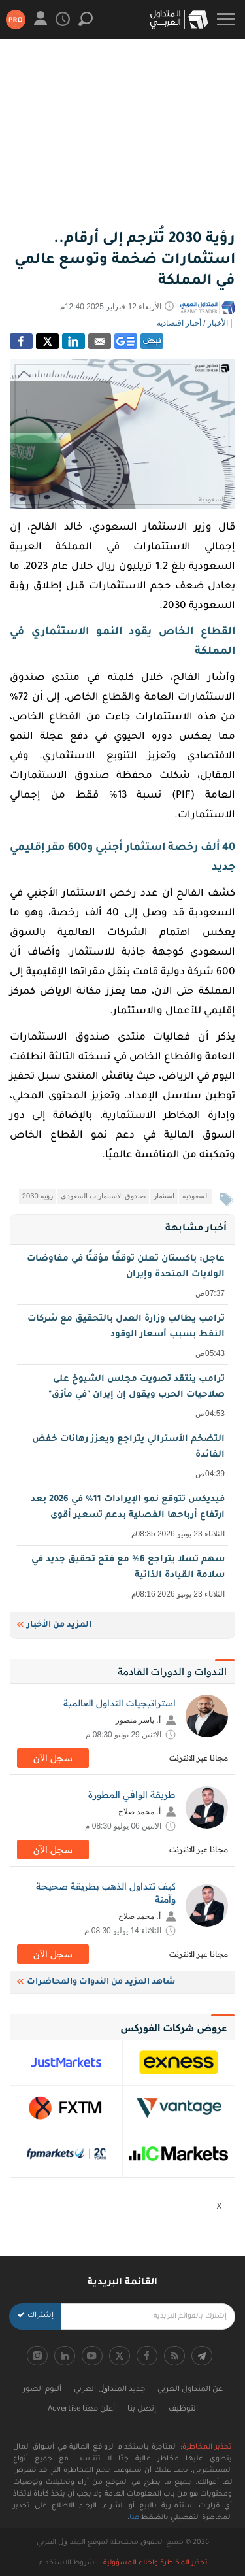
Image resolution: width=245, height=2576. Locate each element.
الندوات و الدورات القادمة (172, 1671)
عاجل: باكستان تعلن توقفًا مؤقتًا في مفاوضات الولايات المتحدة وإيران (124, 1276)
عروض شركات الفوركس (174, 2028)
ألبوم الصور (42, 2390)
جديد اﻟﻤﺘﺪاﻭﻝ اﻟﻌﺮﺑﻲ (109, 2390)
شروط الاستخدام (67, 2563)
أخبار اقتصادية (179, 323)
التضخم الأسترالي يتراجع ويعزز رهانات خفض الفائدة (124, 1457)
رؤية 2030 (37, 1196)
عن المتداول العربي (190, 2390)
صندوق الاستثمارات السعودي (103, 1196)
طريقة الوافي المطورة (132, 1795)
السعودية (195, 1196)
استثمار (164, 1196)
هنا (134, 2518)
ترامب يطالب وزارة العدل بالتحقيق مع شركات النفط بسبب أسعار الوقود (124, 1336)
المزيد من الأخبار (54, 1625)
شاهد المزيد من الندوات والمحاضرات (96, 1982)
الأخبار (218, 323)
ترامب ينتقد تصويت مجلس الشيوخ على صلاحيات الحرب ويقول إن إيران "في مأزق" (124, 1396)
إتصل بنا (141, 2409)
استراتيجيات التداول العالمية (119, 1703)
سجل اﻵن (53, 1758)
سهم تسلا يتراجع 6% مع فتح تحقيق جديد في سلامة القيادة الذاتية (124, 1577)
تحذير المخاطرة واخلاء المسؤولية (155, 2563)
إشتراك (36, 2315)
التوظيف (183, 2409)
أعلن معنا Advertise (81, 2409)
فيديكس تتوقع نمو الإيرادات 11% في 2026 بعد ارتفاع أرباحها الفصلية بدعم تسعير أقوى (124, 1517)
